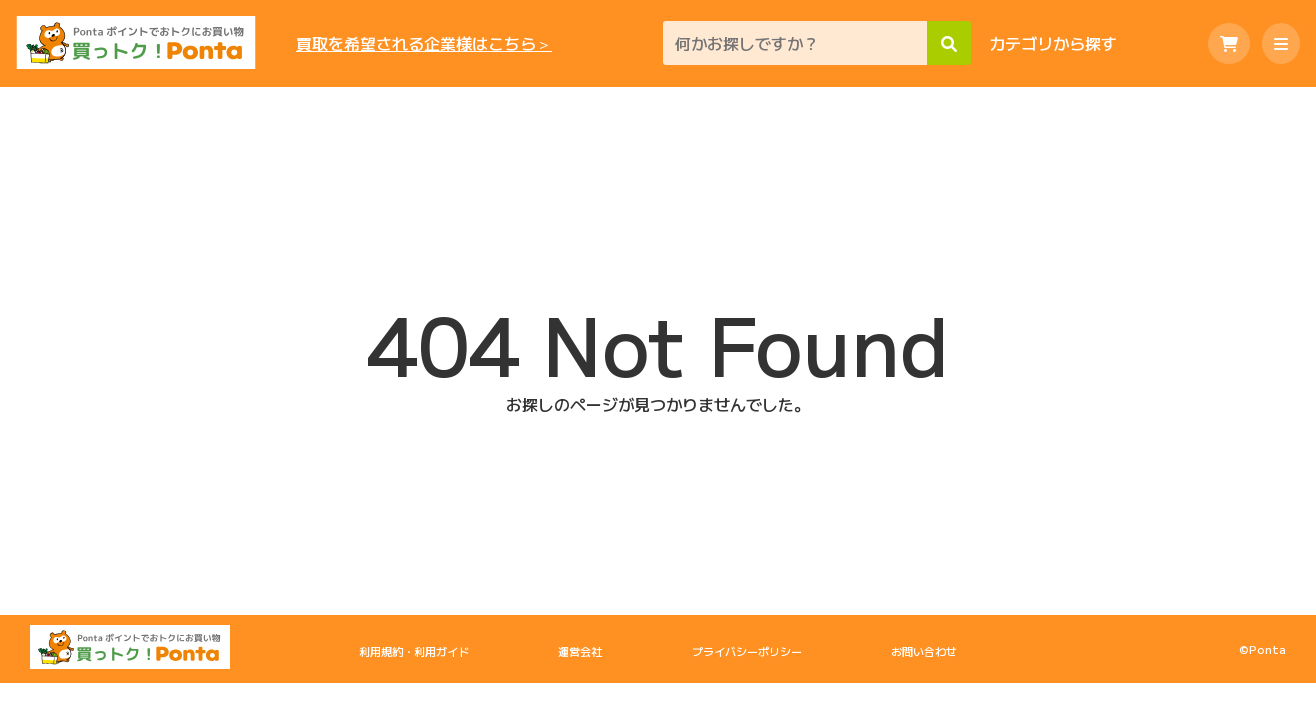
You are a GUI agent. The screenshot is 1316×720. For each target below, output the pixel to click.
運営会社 (580, 651)
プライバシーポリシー (747, 651)
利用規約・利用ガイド (414, 651)
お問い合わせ (924, 651)
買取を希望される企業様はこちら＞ (424, 43)
